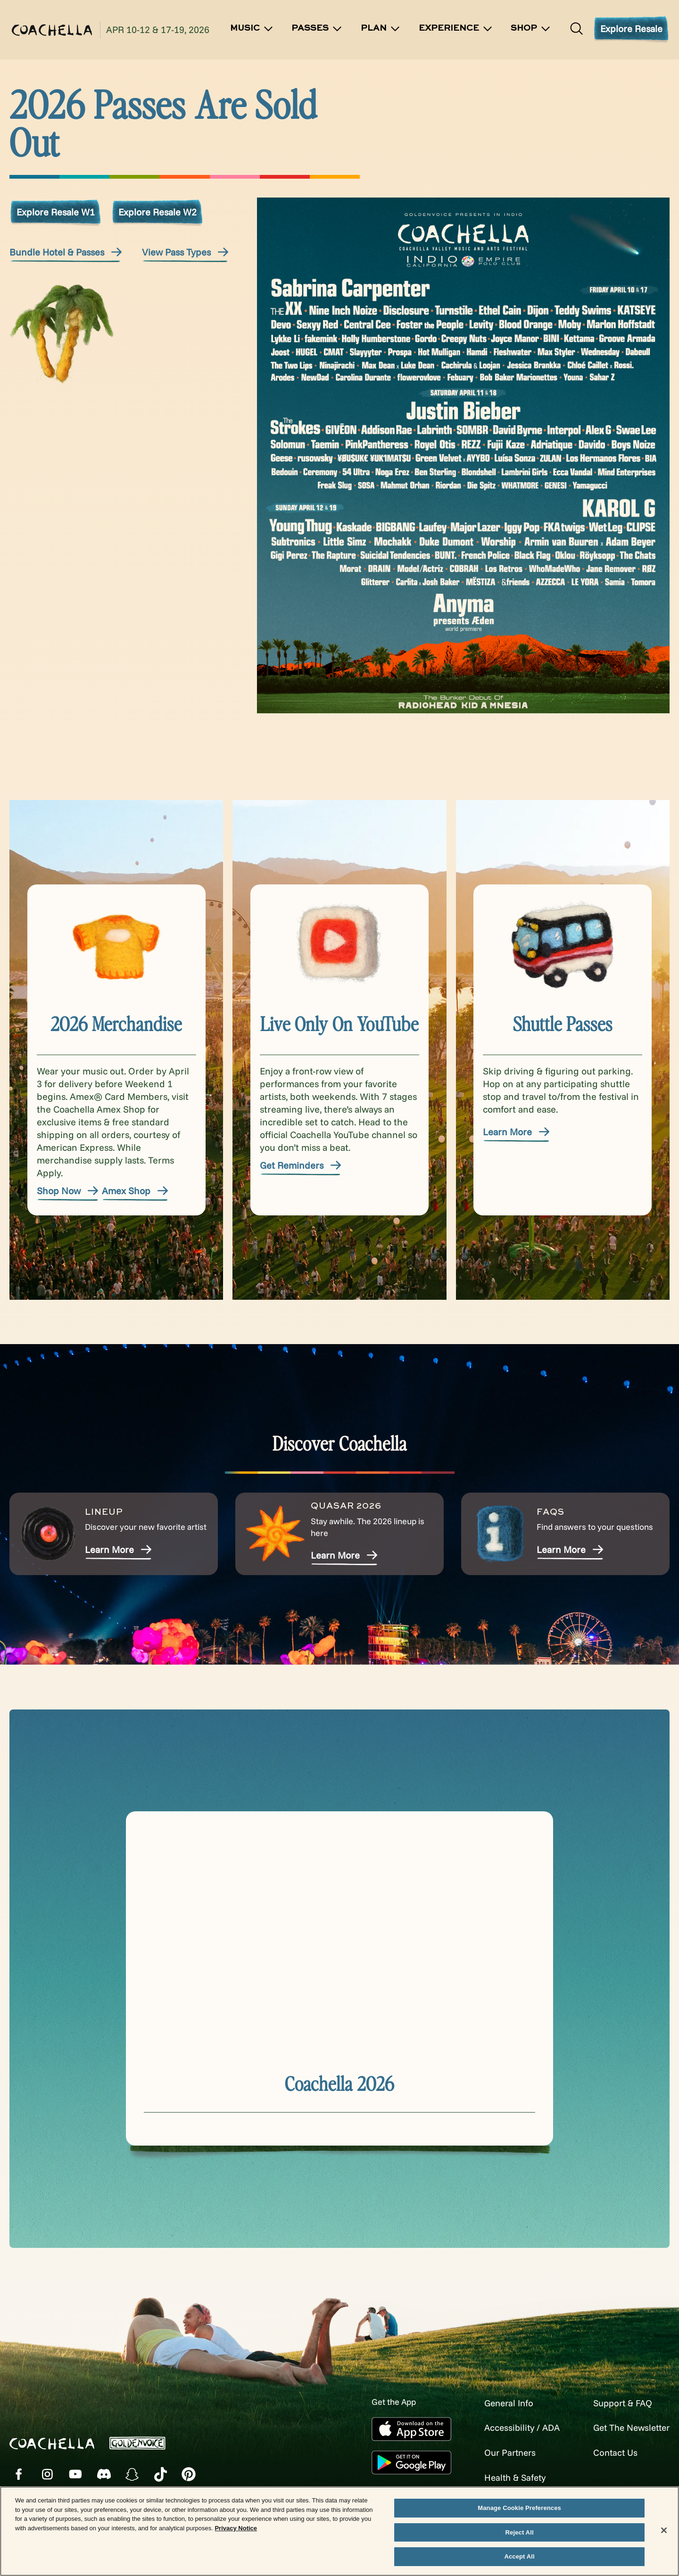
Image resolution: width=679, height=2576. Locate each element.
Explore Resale (631, 28)
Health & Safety (506, 2476)
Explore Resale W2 (157, 212)
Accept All (519, 2556)
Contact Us (610, 2452)
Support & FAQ (619, 2403)
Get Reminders (301, 1165)
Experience (456, 28)
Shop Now (68, 1190)
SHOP (531, 28)
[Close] (664, 2530)
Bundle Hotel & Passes (66, 252)
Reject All (519, 2532)
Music (252, 28)
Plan (381, 28)
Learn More (517, 1132)
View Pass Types (186, 252)
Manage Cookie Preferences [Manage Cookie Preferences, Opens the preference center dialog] (519, 2507)
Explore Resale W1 (56, 212)
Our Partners (502, 2452)
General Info (500, 2403)
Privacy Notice (236, 2528)
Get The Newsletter (628, 2427)
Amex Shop (135, 1190)
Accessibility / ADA (514, 2427)
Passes (317, 28)
